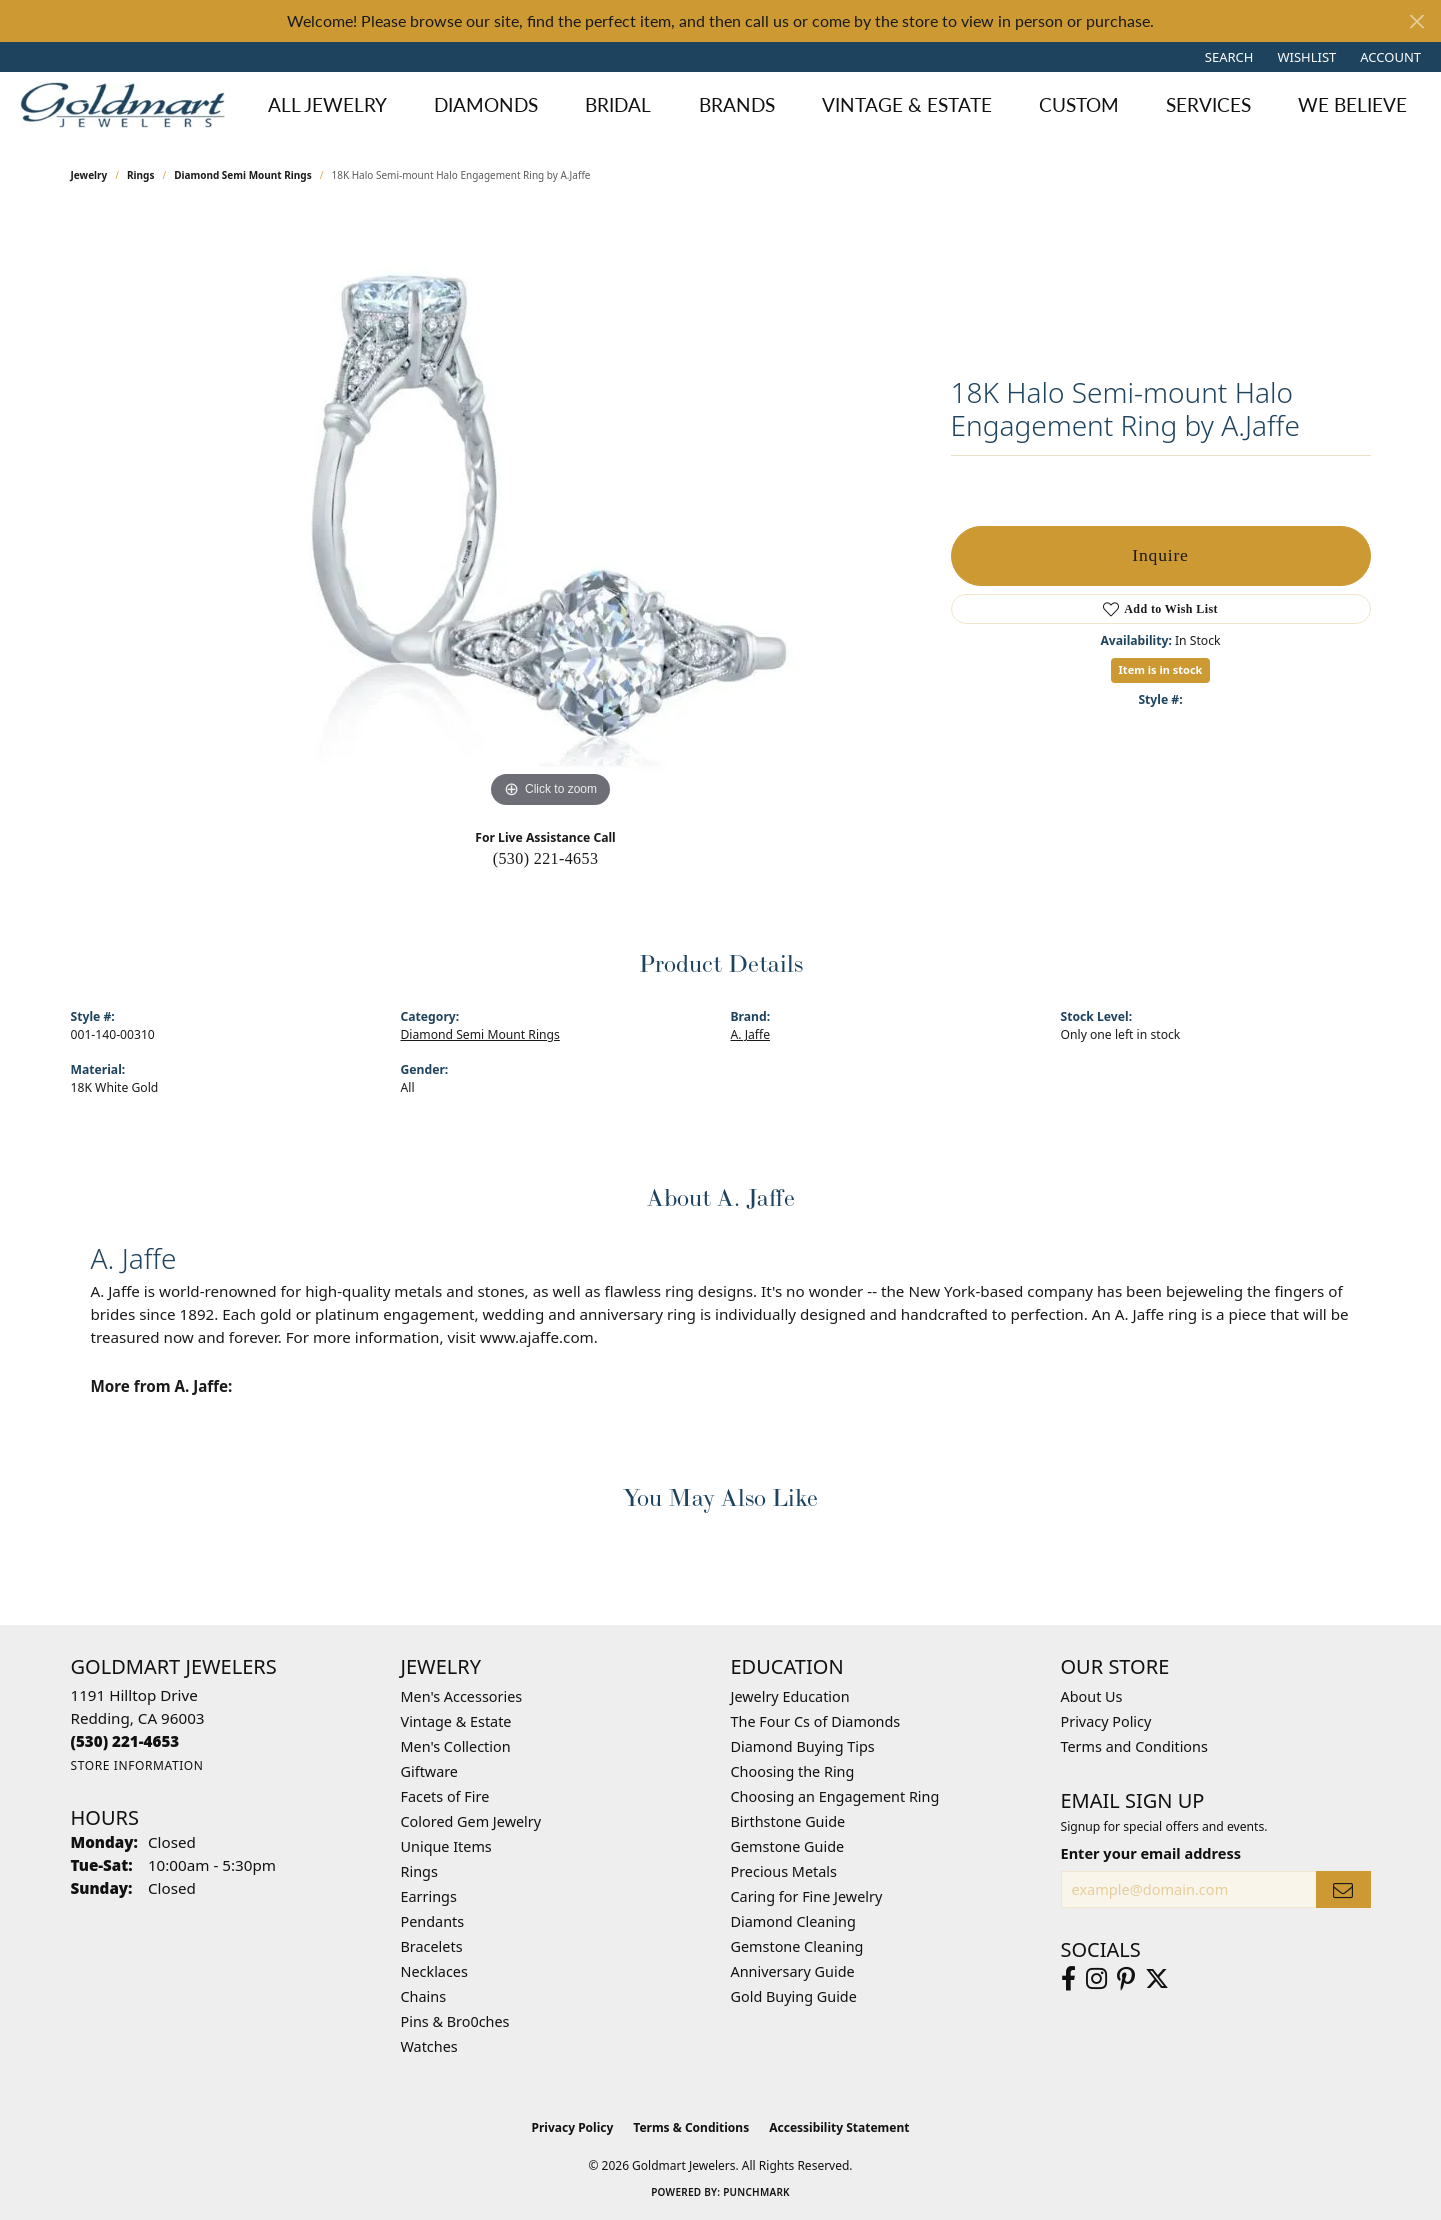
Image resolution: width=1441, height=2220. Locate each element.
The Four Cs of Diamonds (816, 1721)
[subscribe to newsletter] (1343, 1889)
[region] (551, 513)
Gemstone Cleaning (797, 1946)
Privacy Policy (1106, 1721)
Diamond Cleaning (793, 1921)
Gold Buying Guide (794, 1996)
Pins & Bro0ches (455, 2021)
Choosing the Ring (793, 1771)
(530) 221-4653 (546, 858)
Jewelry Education (790, 1696)
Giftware (430, 1771)
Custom (1079, 104)
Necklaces (434, 1971)
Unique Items (446, 1846)
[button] (1227, 57)
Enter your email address (1151, 1853)
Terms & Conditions (691, 2127)
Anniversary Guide (793, 1971)
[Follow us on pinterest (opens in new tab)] (1126, 1979)
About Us (1092, 1696)
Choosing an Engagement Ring (835, 1796)
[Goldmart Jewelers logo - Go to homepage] (127, 105)
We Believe (1352, 104)
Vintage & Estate (907, 104)
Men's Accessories (462, 1696)
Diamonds (486, 104)
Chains (424, 1996)
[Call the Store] (125, 1741)
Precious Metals (784, 1871)
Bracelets (432, 1946)
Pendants (433, 1921)
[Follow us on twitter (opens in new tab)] (1157, 1979)
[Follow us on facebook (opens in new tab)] (1068, 1979)
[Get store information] (137, 1765)
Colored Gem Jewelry (471, 1821)
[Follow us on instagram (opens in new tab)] (1096, 1979)
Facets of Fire (445, 1796)
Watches (429, 2046)
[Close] (1416, 21)
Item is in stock (1161, 669)
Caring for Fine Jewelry (807, 1896)
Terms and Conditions (1134, 1746)
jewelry (89, 175)
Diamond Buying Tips (803, 1746)
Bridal (618, 104)
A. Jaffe (751, 1034)
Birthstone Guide (788, 1821)
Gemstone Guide (788, 1846)
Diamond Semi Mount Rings (243, 175)
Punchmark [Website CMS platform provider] (756, 2192)
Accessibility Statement (839, 2127)
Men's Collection (456, 1746)
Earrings (429, 1896)
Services (1208, 104)
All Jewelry (327, 104)
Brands (737, 104)
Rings (140, 175)
